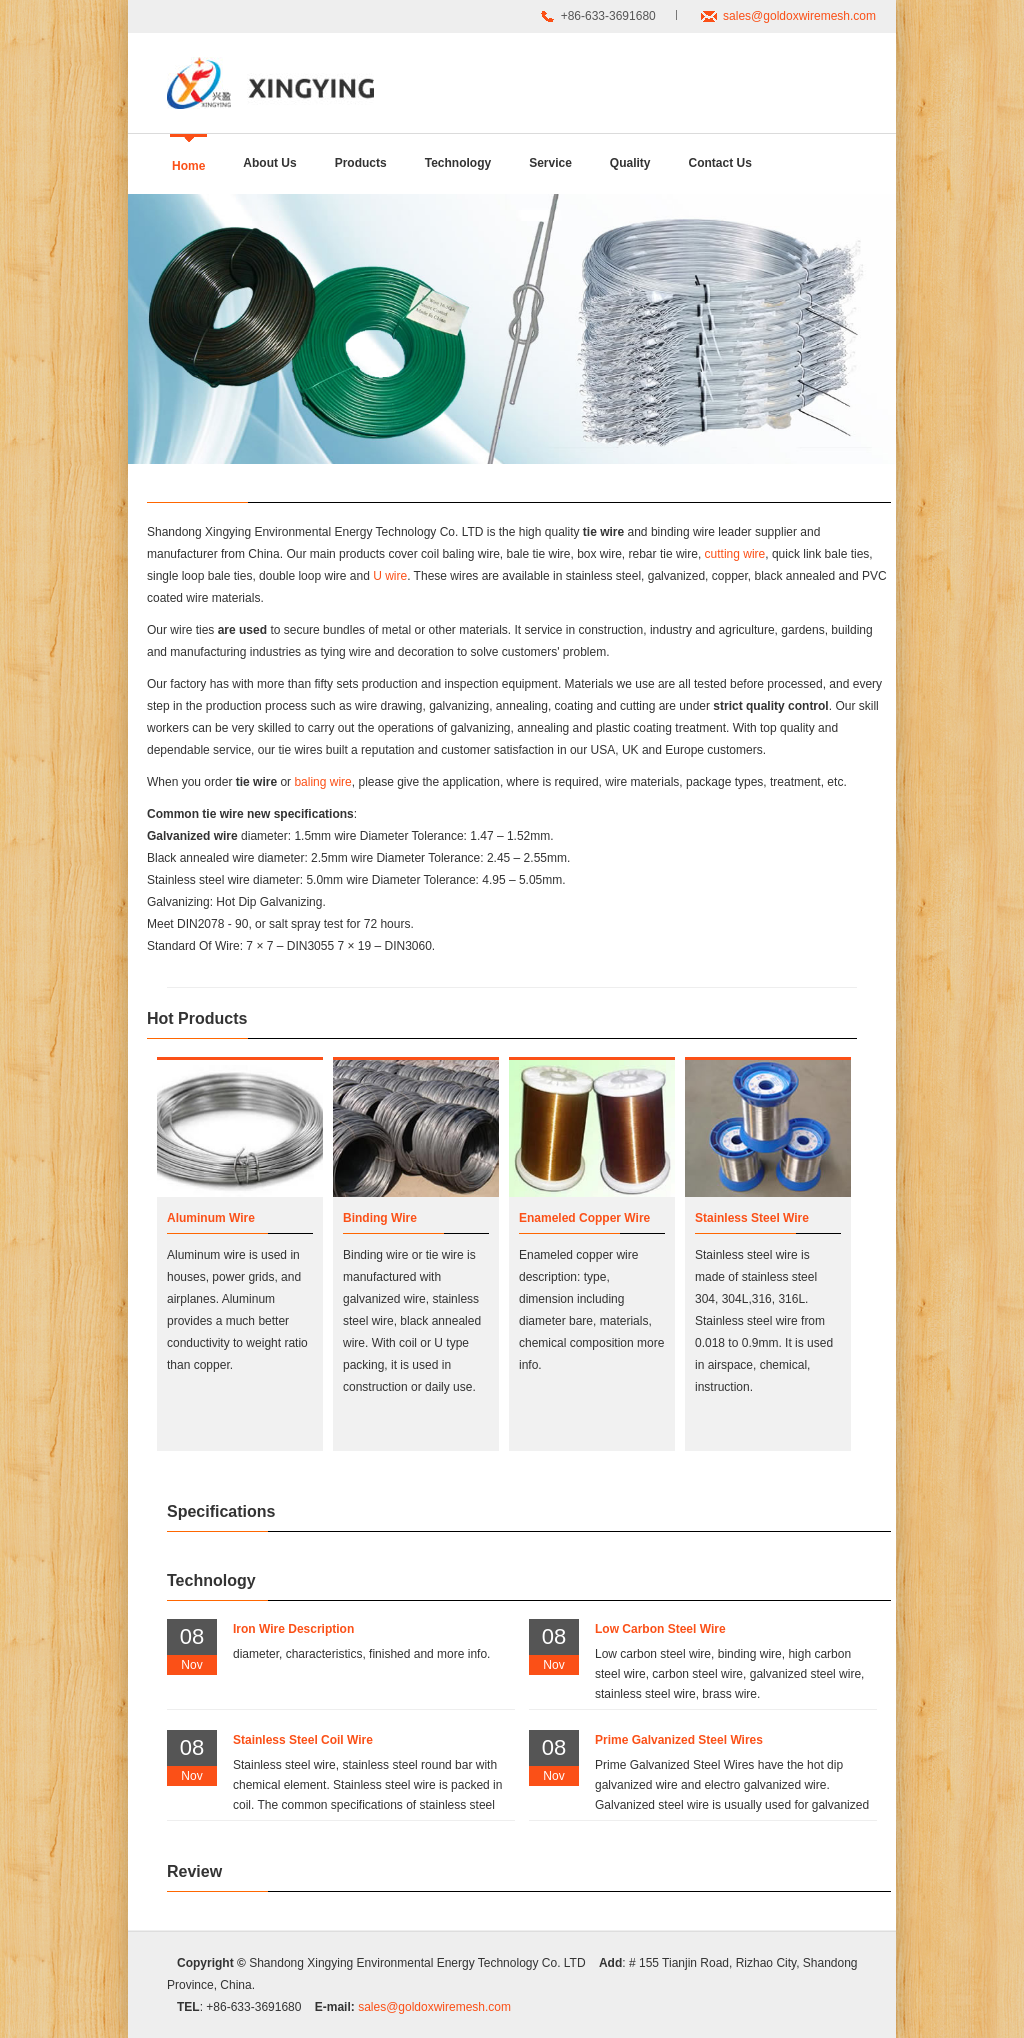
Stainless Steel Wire (752, 1218)
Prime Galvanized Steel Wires (679, 1740)
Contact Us (720, 163)
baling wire (322, 782)
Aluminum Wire (211, 1218)
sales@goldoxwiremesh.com (799, 16)
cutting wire (735, 554)
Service (550, 163)
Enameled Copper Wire (584, 1218)
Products (361, 163)
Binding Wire (380, 1218)
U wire (390, 576)
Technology (458, 163)
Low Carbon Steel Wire (660, 1629)
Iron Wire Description (293, 1629)
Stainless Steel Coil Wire (303, 1740)
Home (188, 166)
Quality (630, 163)
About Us (269, 163)
